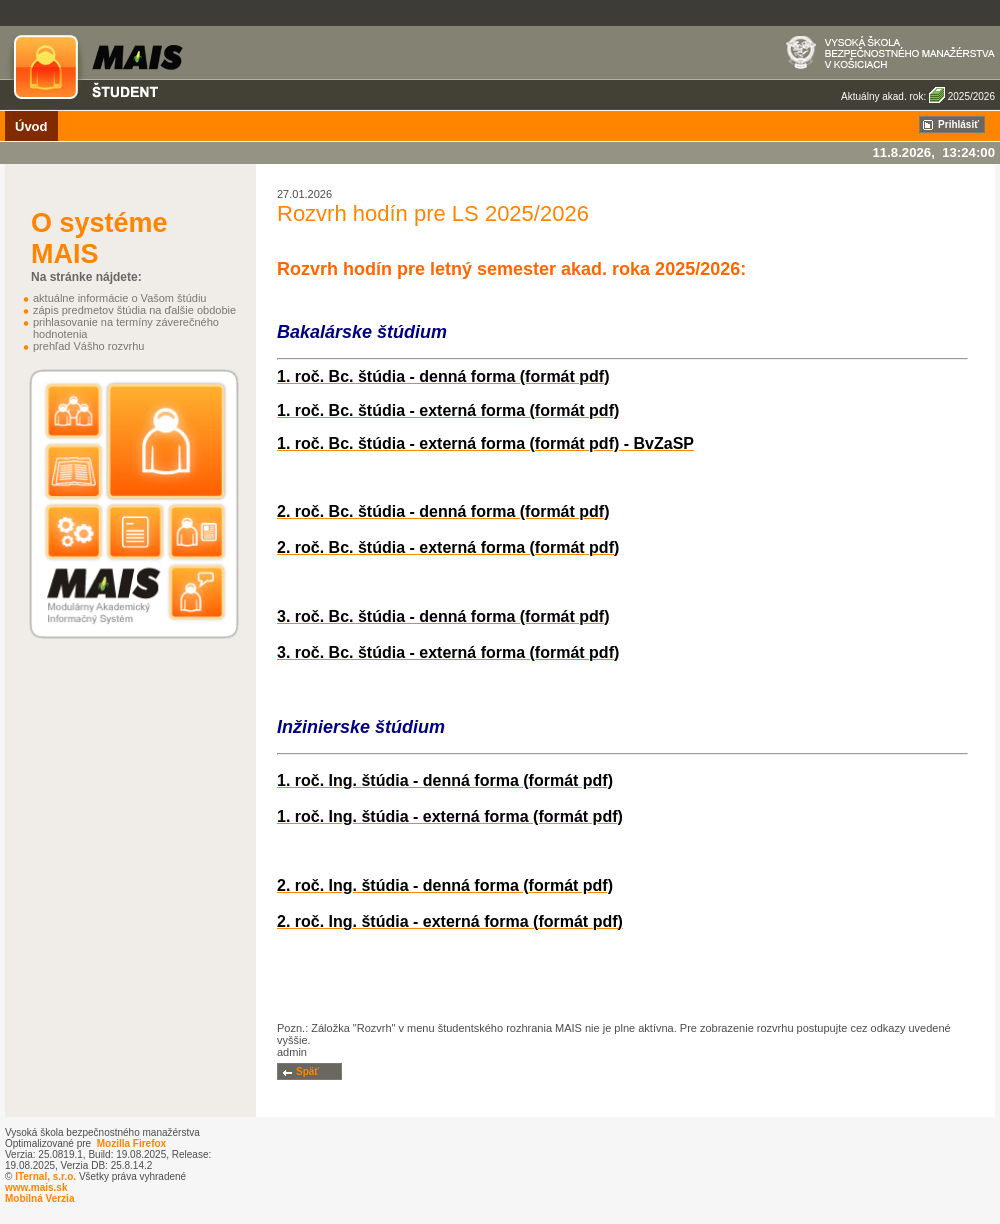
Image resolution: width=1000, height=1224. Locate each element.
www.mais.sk (36, 1187)
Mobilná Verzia (39, 1198)
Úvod (31, 126)
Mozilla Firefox (131, 1143)
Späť (307, 1071)
